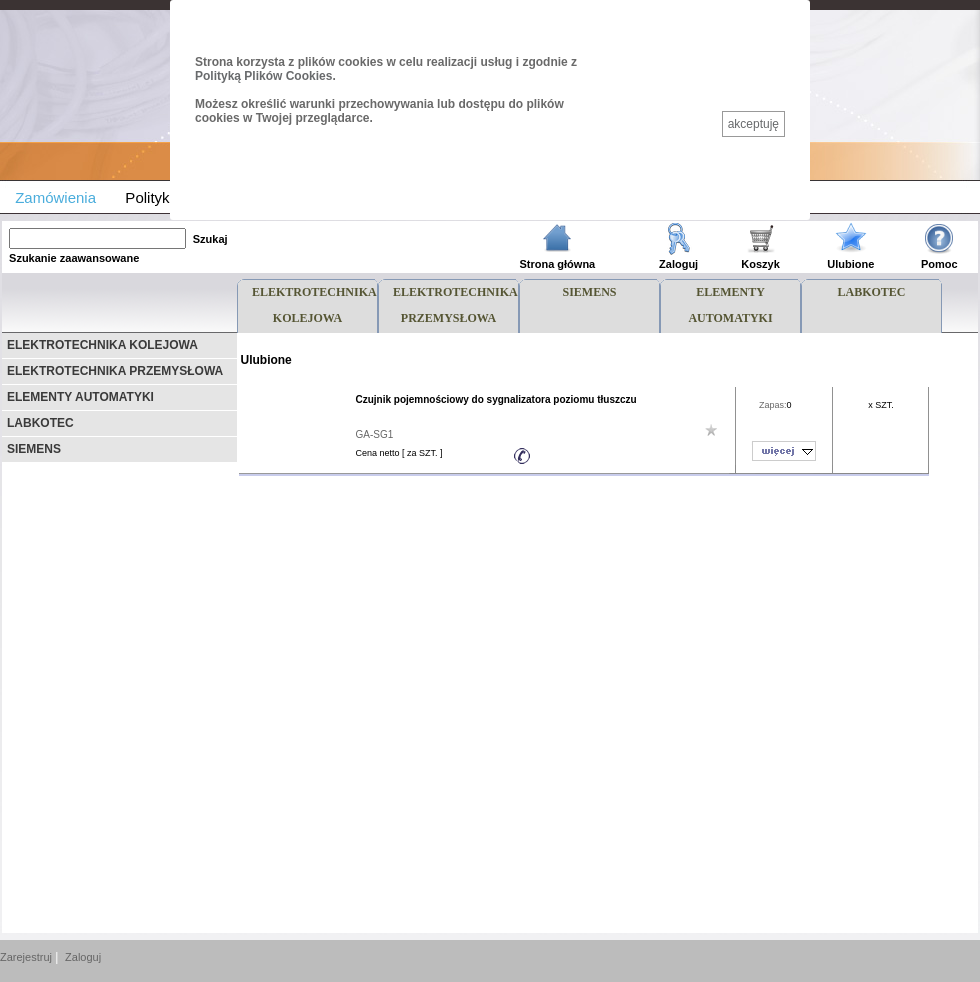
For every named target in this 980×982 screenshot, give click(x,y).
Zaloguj (83, 957)
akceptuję (753, 124)
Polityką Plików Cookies (263, 76)
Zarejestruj (26, 957)
